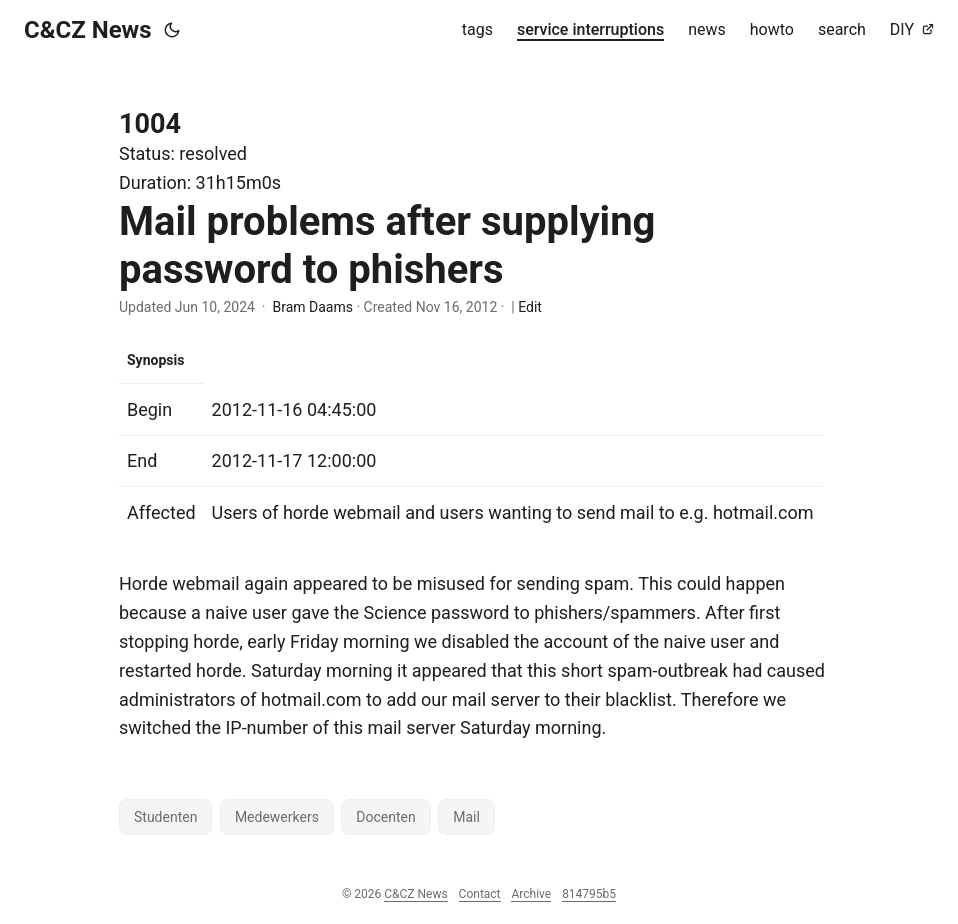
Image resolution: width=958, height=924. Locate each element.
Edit (530, 307)
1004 (150, 124)
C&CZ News (88, 30)
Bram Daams (312, 307)
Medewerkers (277, 817)
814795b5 (589, 894)
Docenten (385, 817)
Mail (466, 817)
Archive (531, 894)
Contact (480, 894)
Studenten (165, 817)
